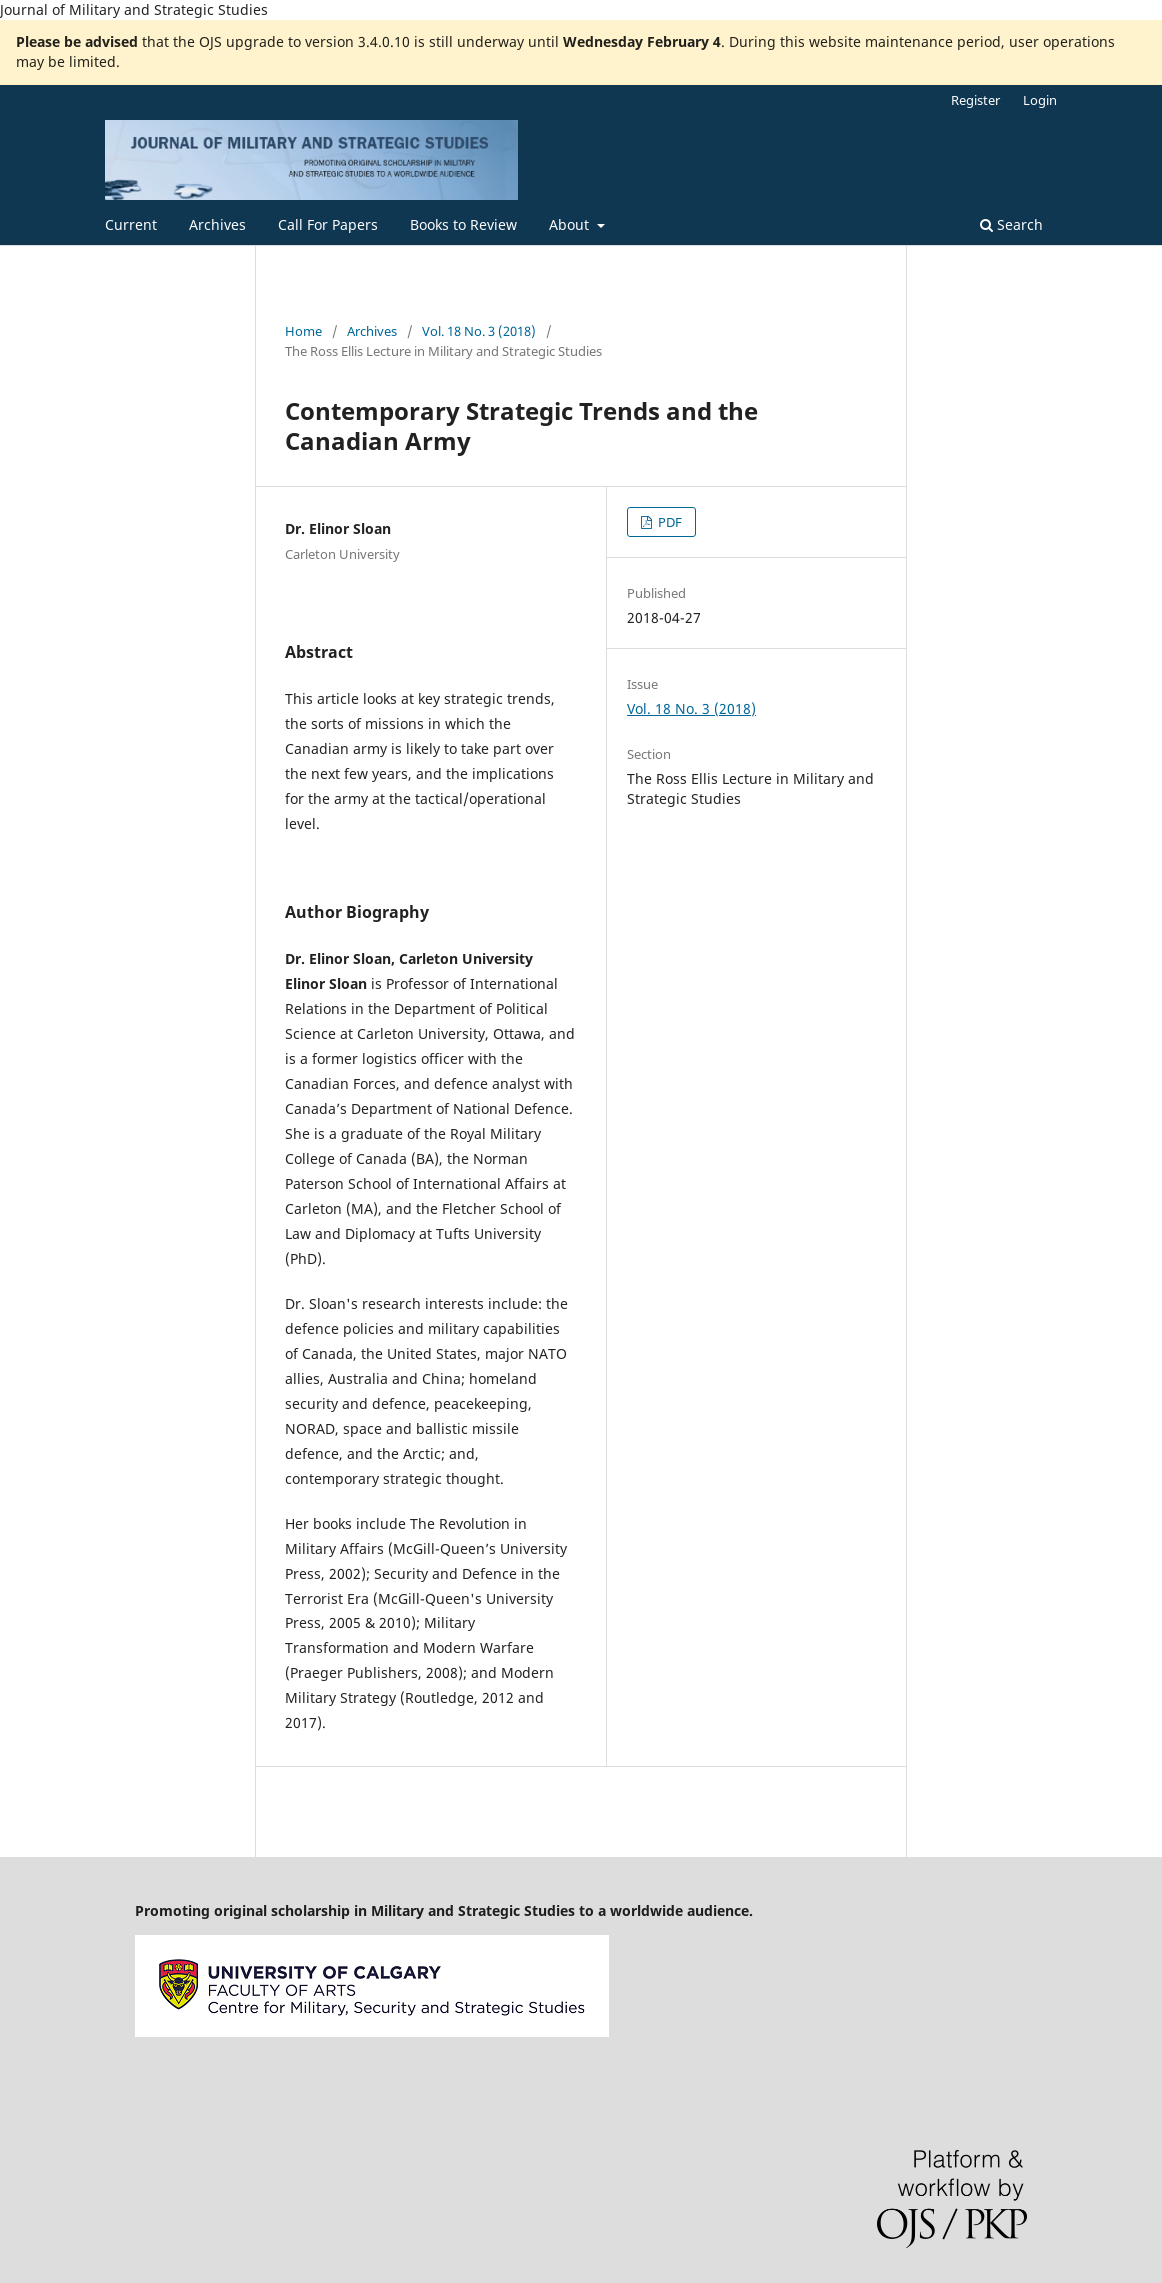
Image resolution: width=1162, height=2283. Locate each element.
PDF (668, 522)
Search (1011, 224)
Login (1040, 100)
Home (303, 331)
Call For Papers (328, 224)
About (571, 224)
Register (975, 100)
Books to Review (463, 224)
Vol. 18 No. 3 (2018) (479, 331)
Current (131, 224)
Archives (217, 224)
